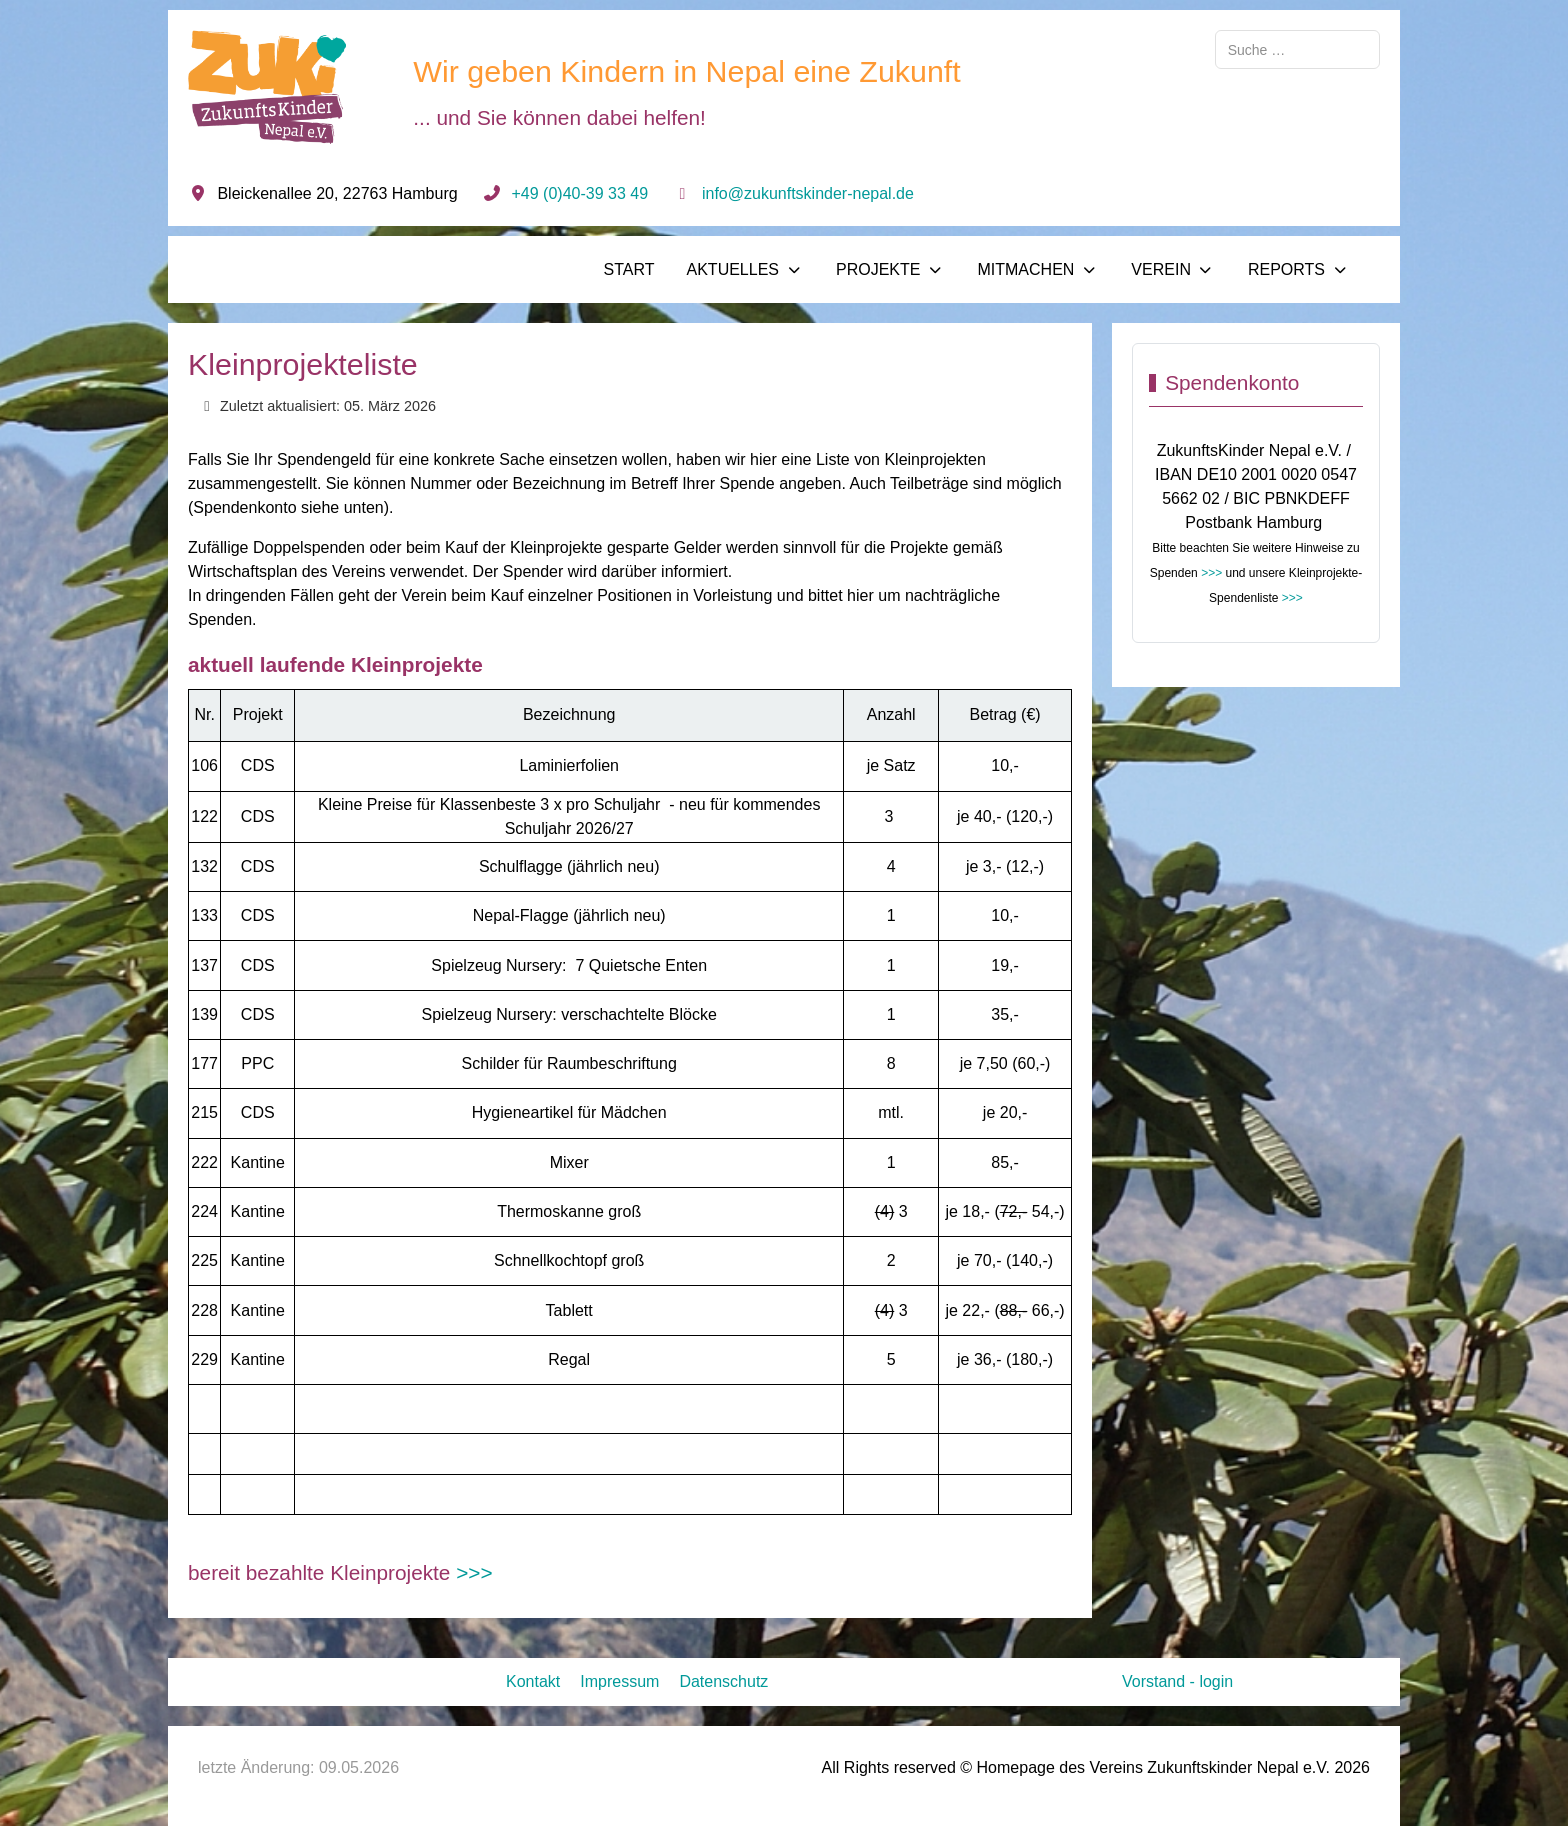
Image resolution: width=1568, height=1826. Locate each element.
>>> (474, 1572)
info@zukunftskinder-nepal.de (808, 193)
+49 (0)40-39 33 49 (580, 193)
